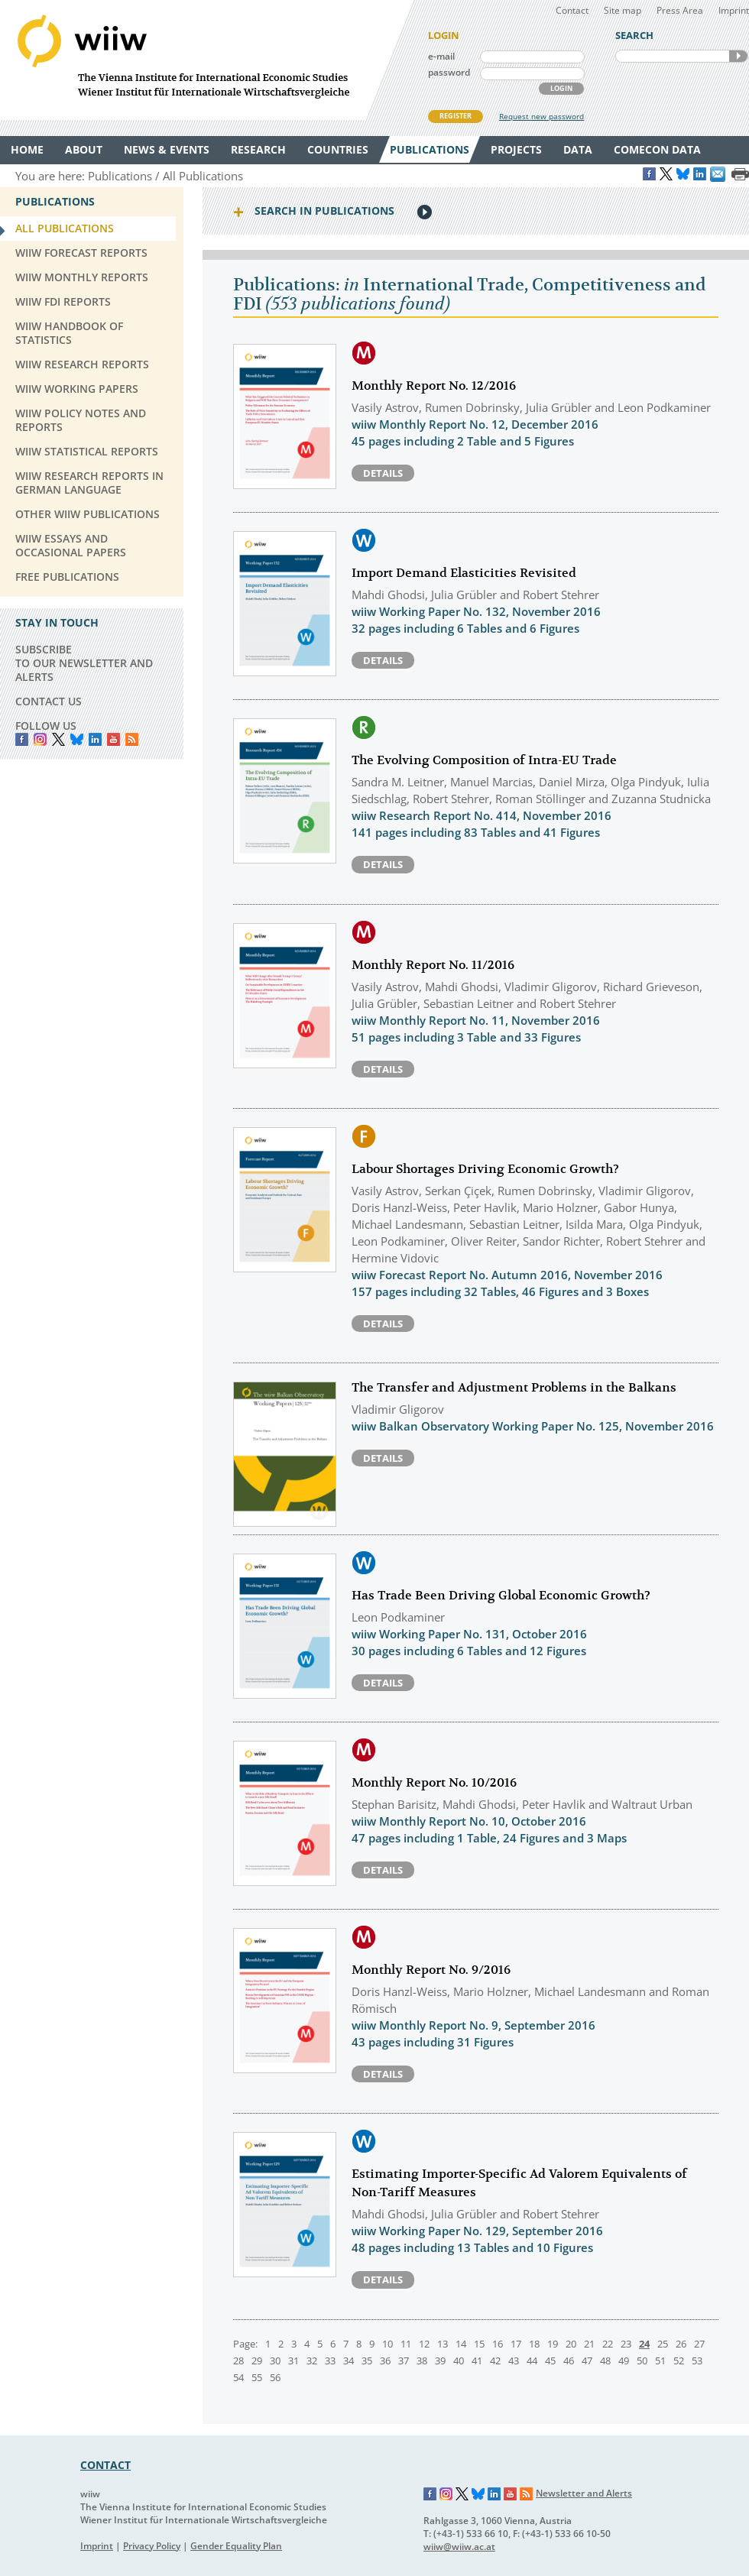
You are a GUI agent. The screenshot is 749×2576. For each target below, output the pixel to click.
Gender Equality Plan (236, 2545)
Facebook (21, 739)
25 (662, 2344)
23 (626, 2344)
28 (238, 2360)
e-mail (441, 56)
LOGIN (561, 88)
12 (424, 2344)
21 (589, 2344)
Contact (572, 10)
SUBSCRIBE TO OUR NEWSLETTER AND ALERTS (84, 663)
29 (256, 2360)
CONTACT (105, 2465)
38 (422, 2360)
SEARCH (738, 56)
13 (442, 2344)
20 (571, 2344)
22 (607, 2344)
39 (440, 2360)
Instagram (446, 2494)
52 (678, 2360)
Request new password (541, 116)
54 (238, 2377)
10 (387, 2344)
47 (587, 2360)
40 (458, 2360)
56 (275, 2377)
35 (367, 2360)
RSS (131, 739)
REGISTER (455, 116)
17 (516, 2344)
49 (623, 2360)
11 (405, 2344)
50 (642, 2360)
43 (513, 2360)
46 (568, 2360)
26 (681, 2344)
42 (495, 2360)
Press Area (680, 10)
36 (385, 2360)
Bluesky (76, 739)
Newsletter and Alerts (584, 2493)
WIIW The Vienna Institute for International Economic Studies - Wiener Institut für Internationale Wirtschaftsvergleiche (206, 60)
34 (348, 2360)
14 (461, 2344)
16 (497, 2344)
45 (550, 2360)
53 (697, 2360)
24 (644, 2344)
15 (479, 2344)
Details (383, 473)
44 (532, 2360)
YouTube (113, 739)
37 (403, 2360)
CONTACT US (48, 701)
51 (660, 2360)
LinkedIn (95, 739)
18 (534, 2344)
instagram (40, 739)
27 (699, 2344)
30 (275, 2360)
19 (552, 2344)
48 (605, 2360)
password (449, 72)
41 (477, 2360)
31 (293, 2360)
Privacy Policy (151, 2545)
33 (330, 2360)
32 (311, 2360)
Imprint (733, 10)
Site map (622, 10)
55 (256, 2377)
